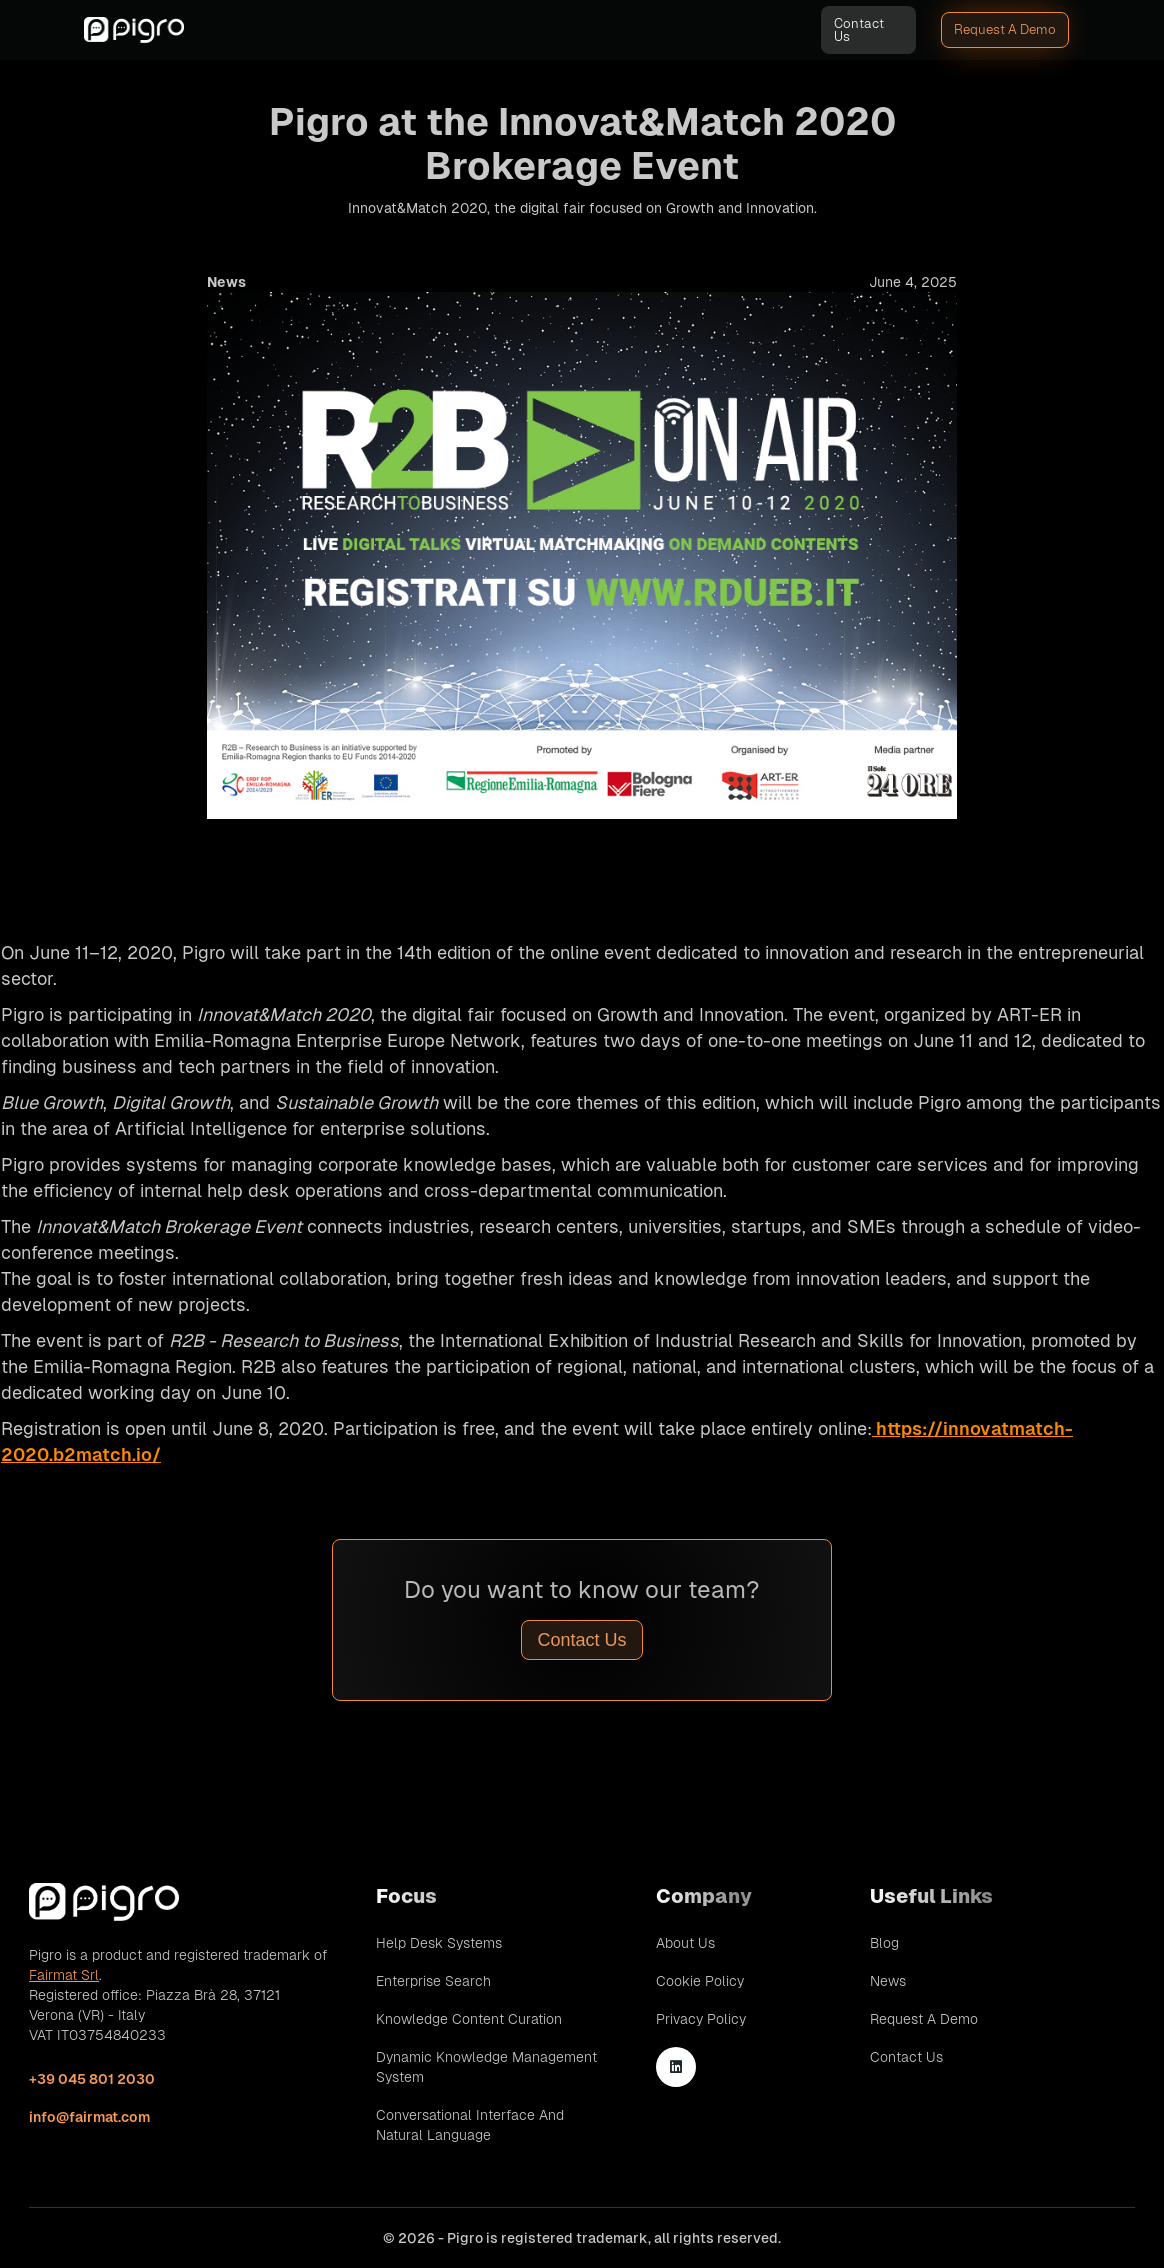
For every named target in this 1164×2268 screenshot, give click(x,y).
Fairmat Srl (64, 1975)
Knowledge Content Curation (469, 2019)
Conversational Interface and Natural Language (470, 2125)
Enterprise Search (433, 1981)
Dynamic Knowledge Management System (486, 2067)
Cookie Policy (700, 1981)
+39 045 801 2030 (92, 2079)
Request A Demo (1005, 29)
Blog (884, 1943)
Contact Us (859, 30)
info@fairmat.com (89, 2117)
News (888, 1981)
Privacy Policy (701, 2019)
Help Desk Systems (439, 1943)
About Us (685, 1943)
